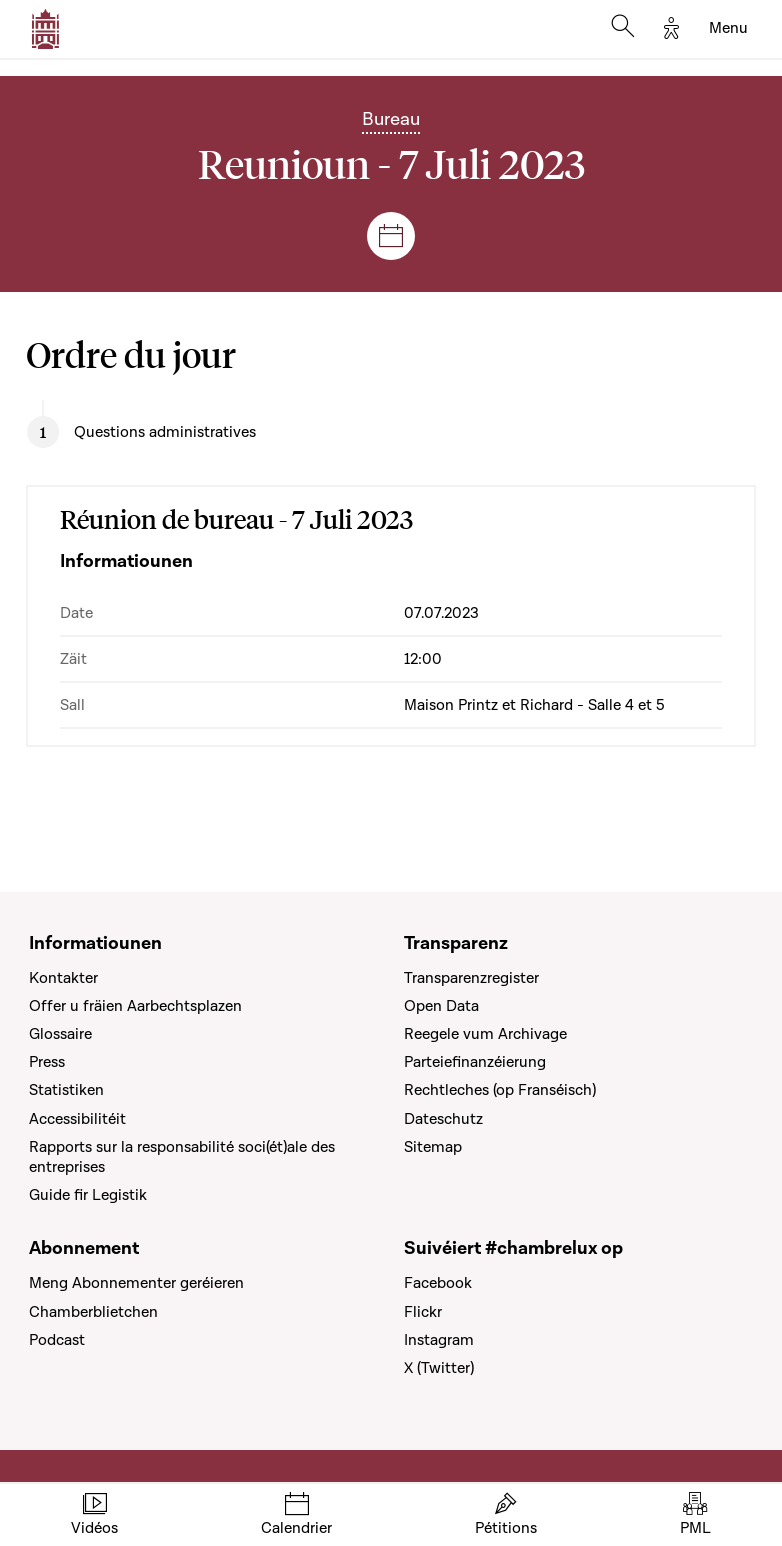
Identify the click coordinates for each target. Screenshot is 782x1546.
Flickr (423, 1312)
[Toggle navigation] (728, 29)
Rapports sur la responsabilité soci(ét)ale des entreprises (182, 1157)
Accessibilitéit (77, 1119)
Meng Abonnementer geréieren (136, 1283)
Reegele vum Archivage (485, 1034)
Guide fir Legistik (88, 1195)
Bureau (391, 119)
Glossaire (60, 1034)
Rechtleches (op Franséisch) (500, 1090)
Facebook (438, 1283)
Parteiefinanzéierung (475, 1062)
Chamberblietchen (93, 1312)
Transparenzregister (471, 978)
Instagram (439, 1340)
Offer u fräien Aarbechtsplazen (135, 1006)
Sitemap (433, 1147)
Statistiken (66, 1090)
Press (47, 1062)
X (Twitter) (439, 1368)
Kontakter (63, 978)
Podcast (57, 1340)
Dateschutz (443, 1119)
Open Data (441, 1006)
